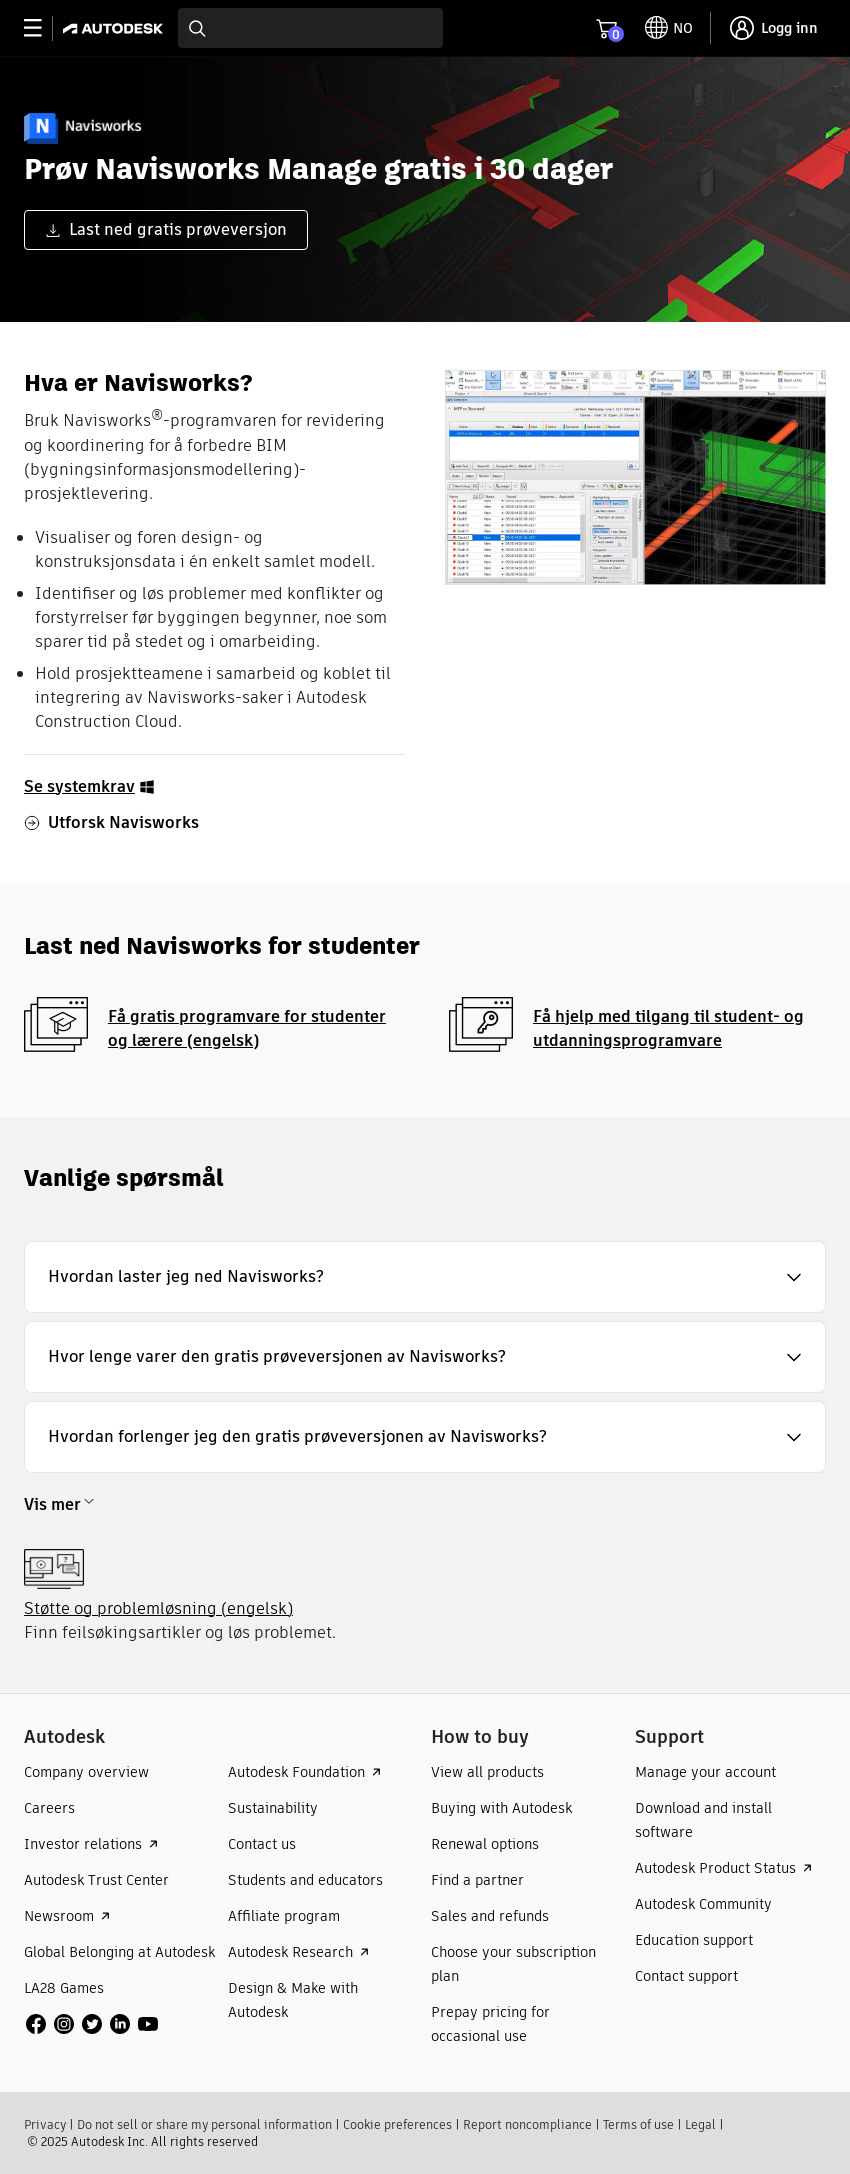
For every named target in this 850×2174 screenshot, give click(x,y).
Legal (700, 2124)
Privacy (45, 2124)
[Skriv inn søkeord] (310, 28)
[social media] (92, 2024)
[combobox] (310, 28)
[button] (425, 1277)
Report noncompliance (527, 2124)
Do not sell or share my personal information (204, 2124)
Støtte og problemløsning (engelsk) (158, 1608)
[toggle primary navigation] (43, 28)
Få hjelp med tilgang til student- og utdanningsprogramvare (668, 1028)
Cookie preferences (397, 2124)
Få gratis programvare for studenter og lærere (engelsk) (247, 1028)
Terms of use (638, 2124)
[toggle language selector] (669, 28)
